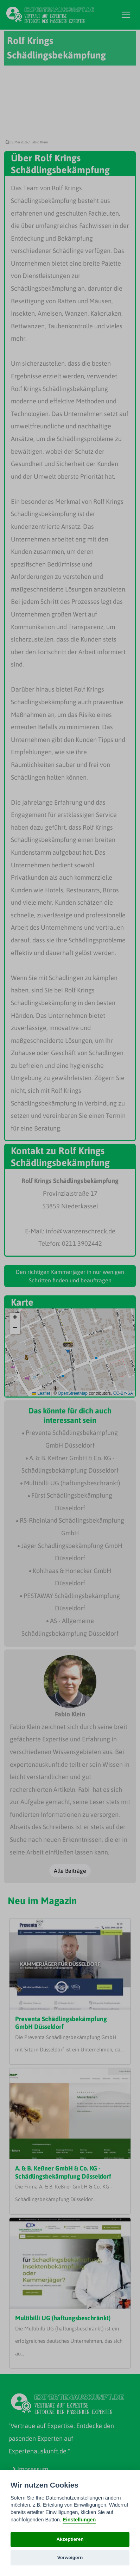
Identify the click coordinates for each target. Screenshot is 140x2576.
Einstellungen (79, 2519)
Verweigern (70, 2557)
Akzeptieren (69, 2539)
